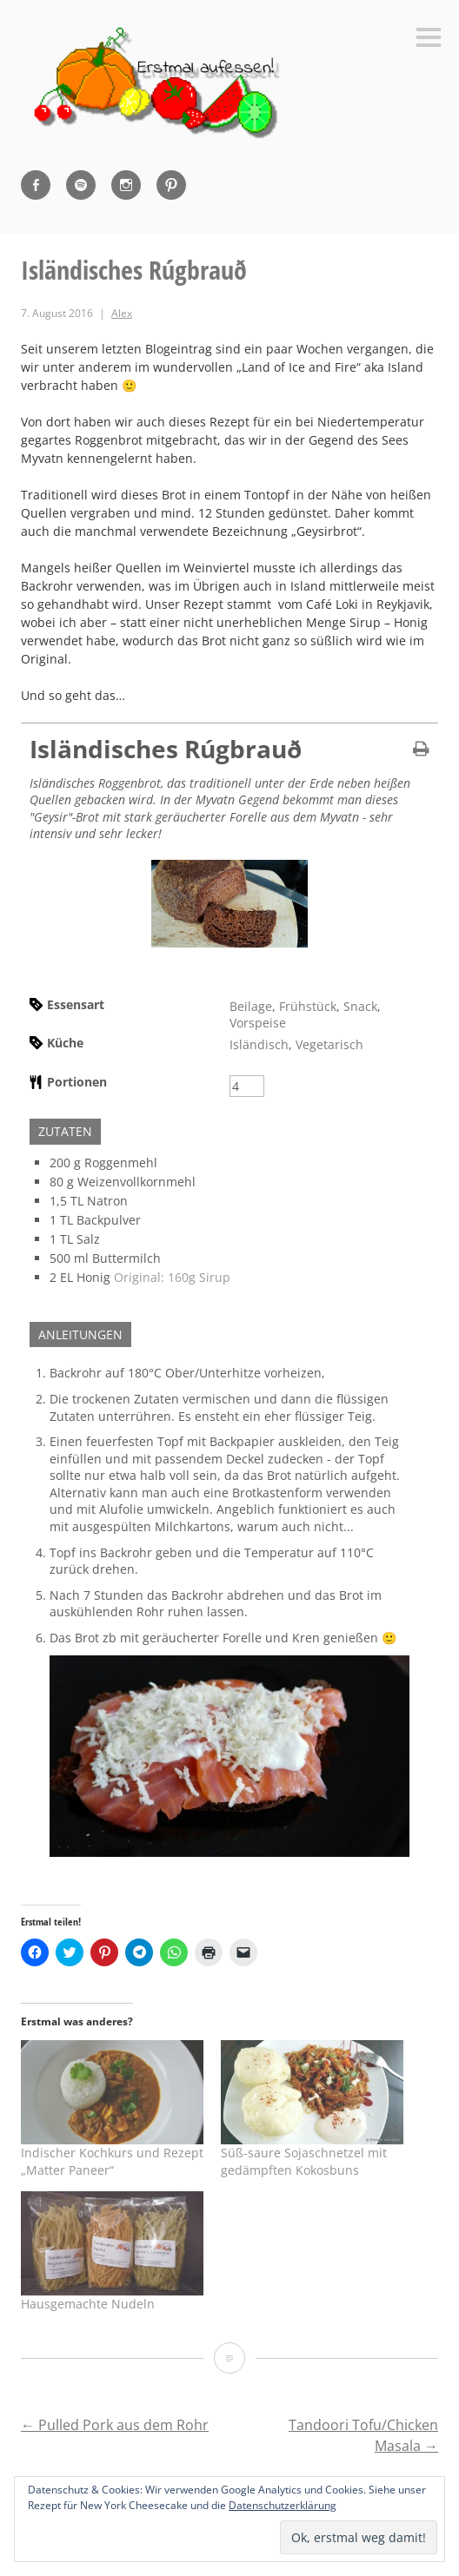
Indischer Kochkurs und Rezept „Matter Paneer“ (112, 2161)
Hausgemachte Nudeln (88, 2303)
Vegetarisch (329, 1044)
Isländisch (259, 1044)
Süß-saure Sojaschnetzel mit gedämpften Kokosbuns (304, 2161)
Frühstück (307, 1006)
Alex (121, 313)
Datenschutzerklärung (282, 2505)
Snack (360, 1006)
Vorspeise (258, 1022)
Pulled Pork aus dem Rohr (115, 2424)
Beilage (251, 1006)
